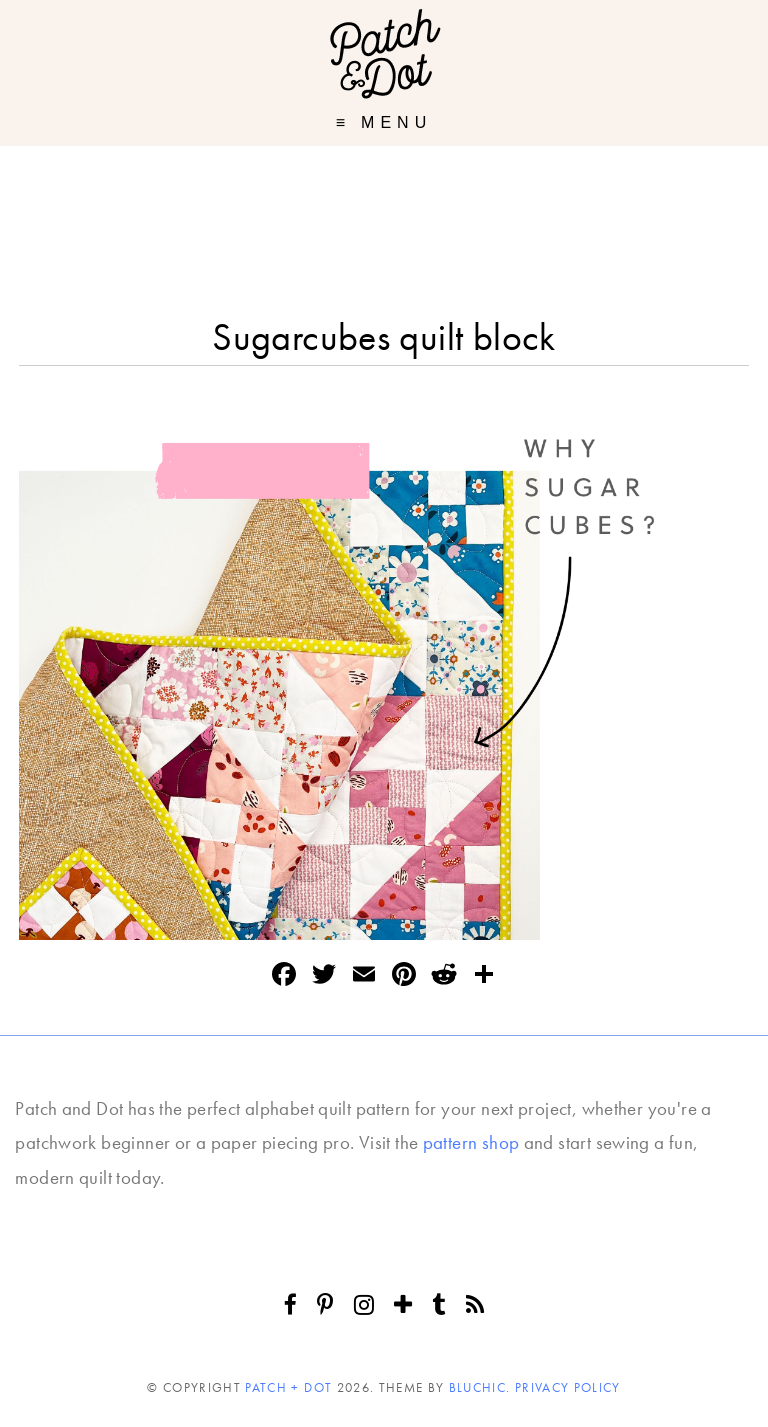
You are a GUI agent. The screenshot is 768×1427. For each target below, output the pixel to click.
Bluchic (477, 1387)
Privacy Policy (568, 1387)
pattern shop (471, 1142)
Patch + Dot (288, 1387)
